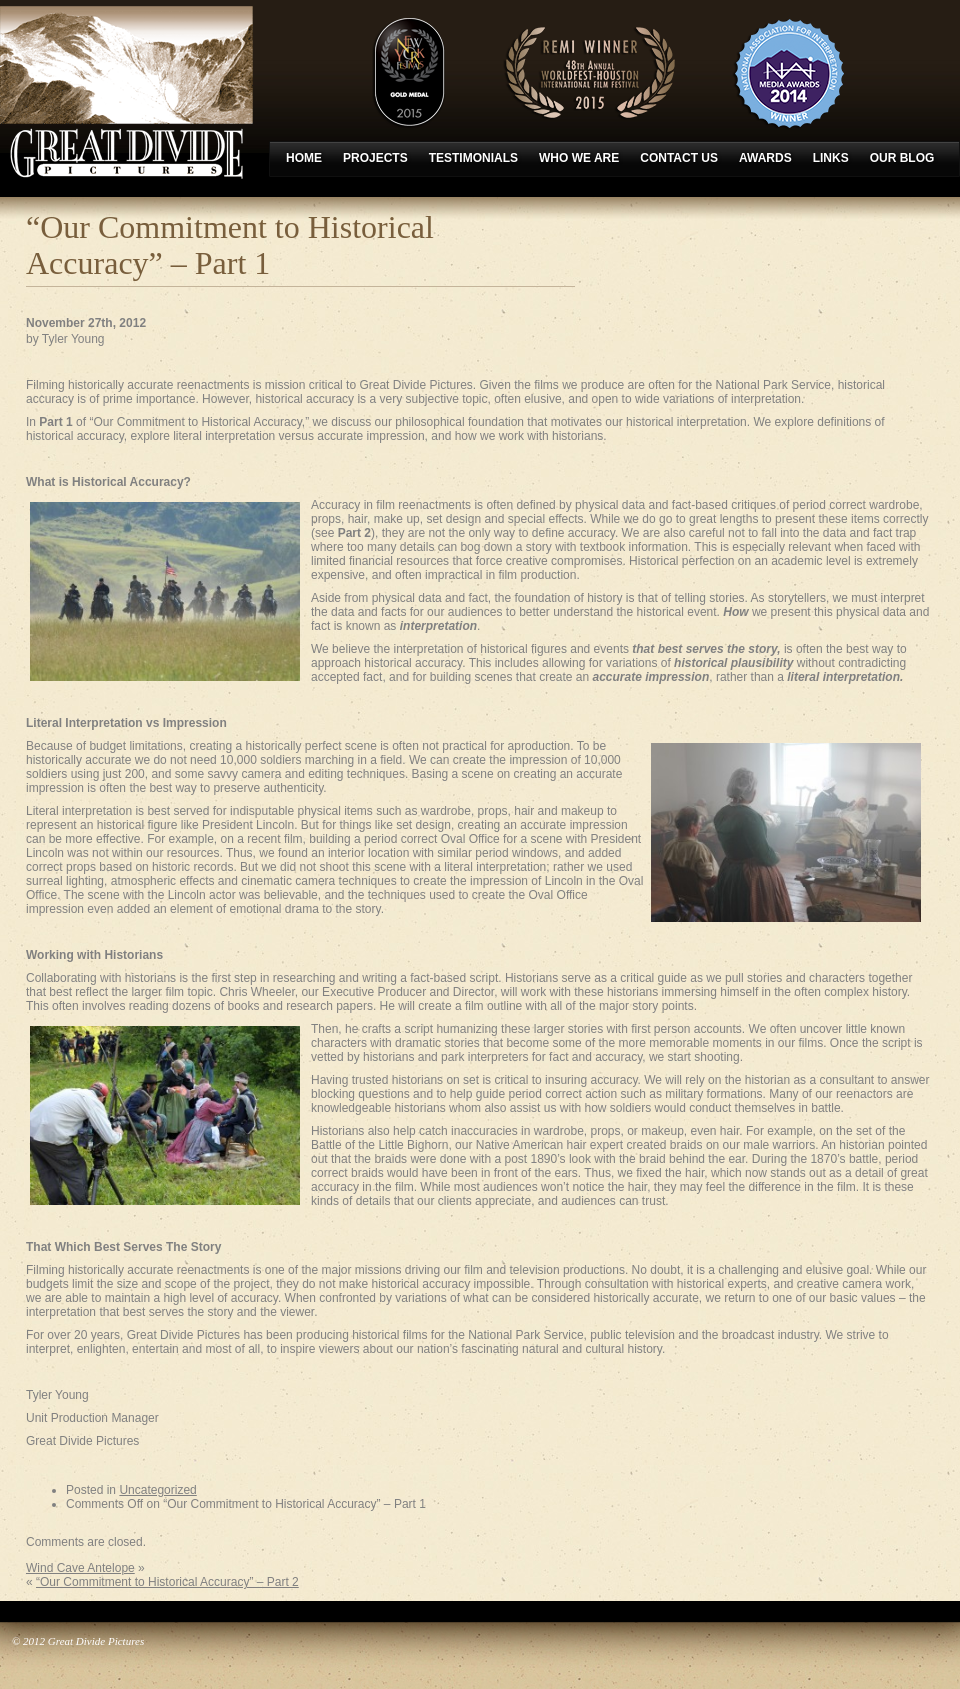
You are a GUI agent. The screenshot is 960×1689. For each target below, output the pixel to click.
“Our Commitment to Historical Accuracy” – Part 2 (167, 1582)
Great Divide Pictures (126, 92)
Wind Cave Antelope (80, 1568)
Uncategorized (157, 1490)
